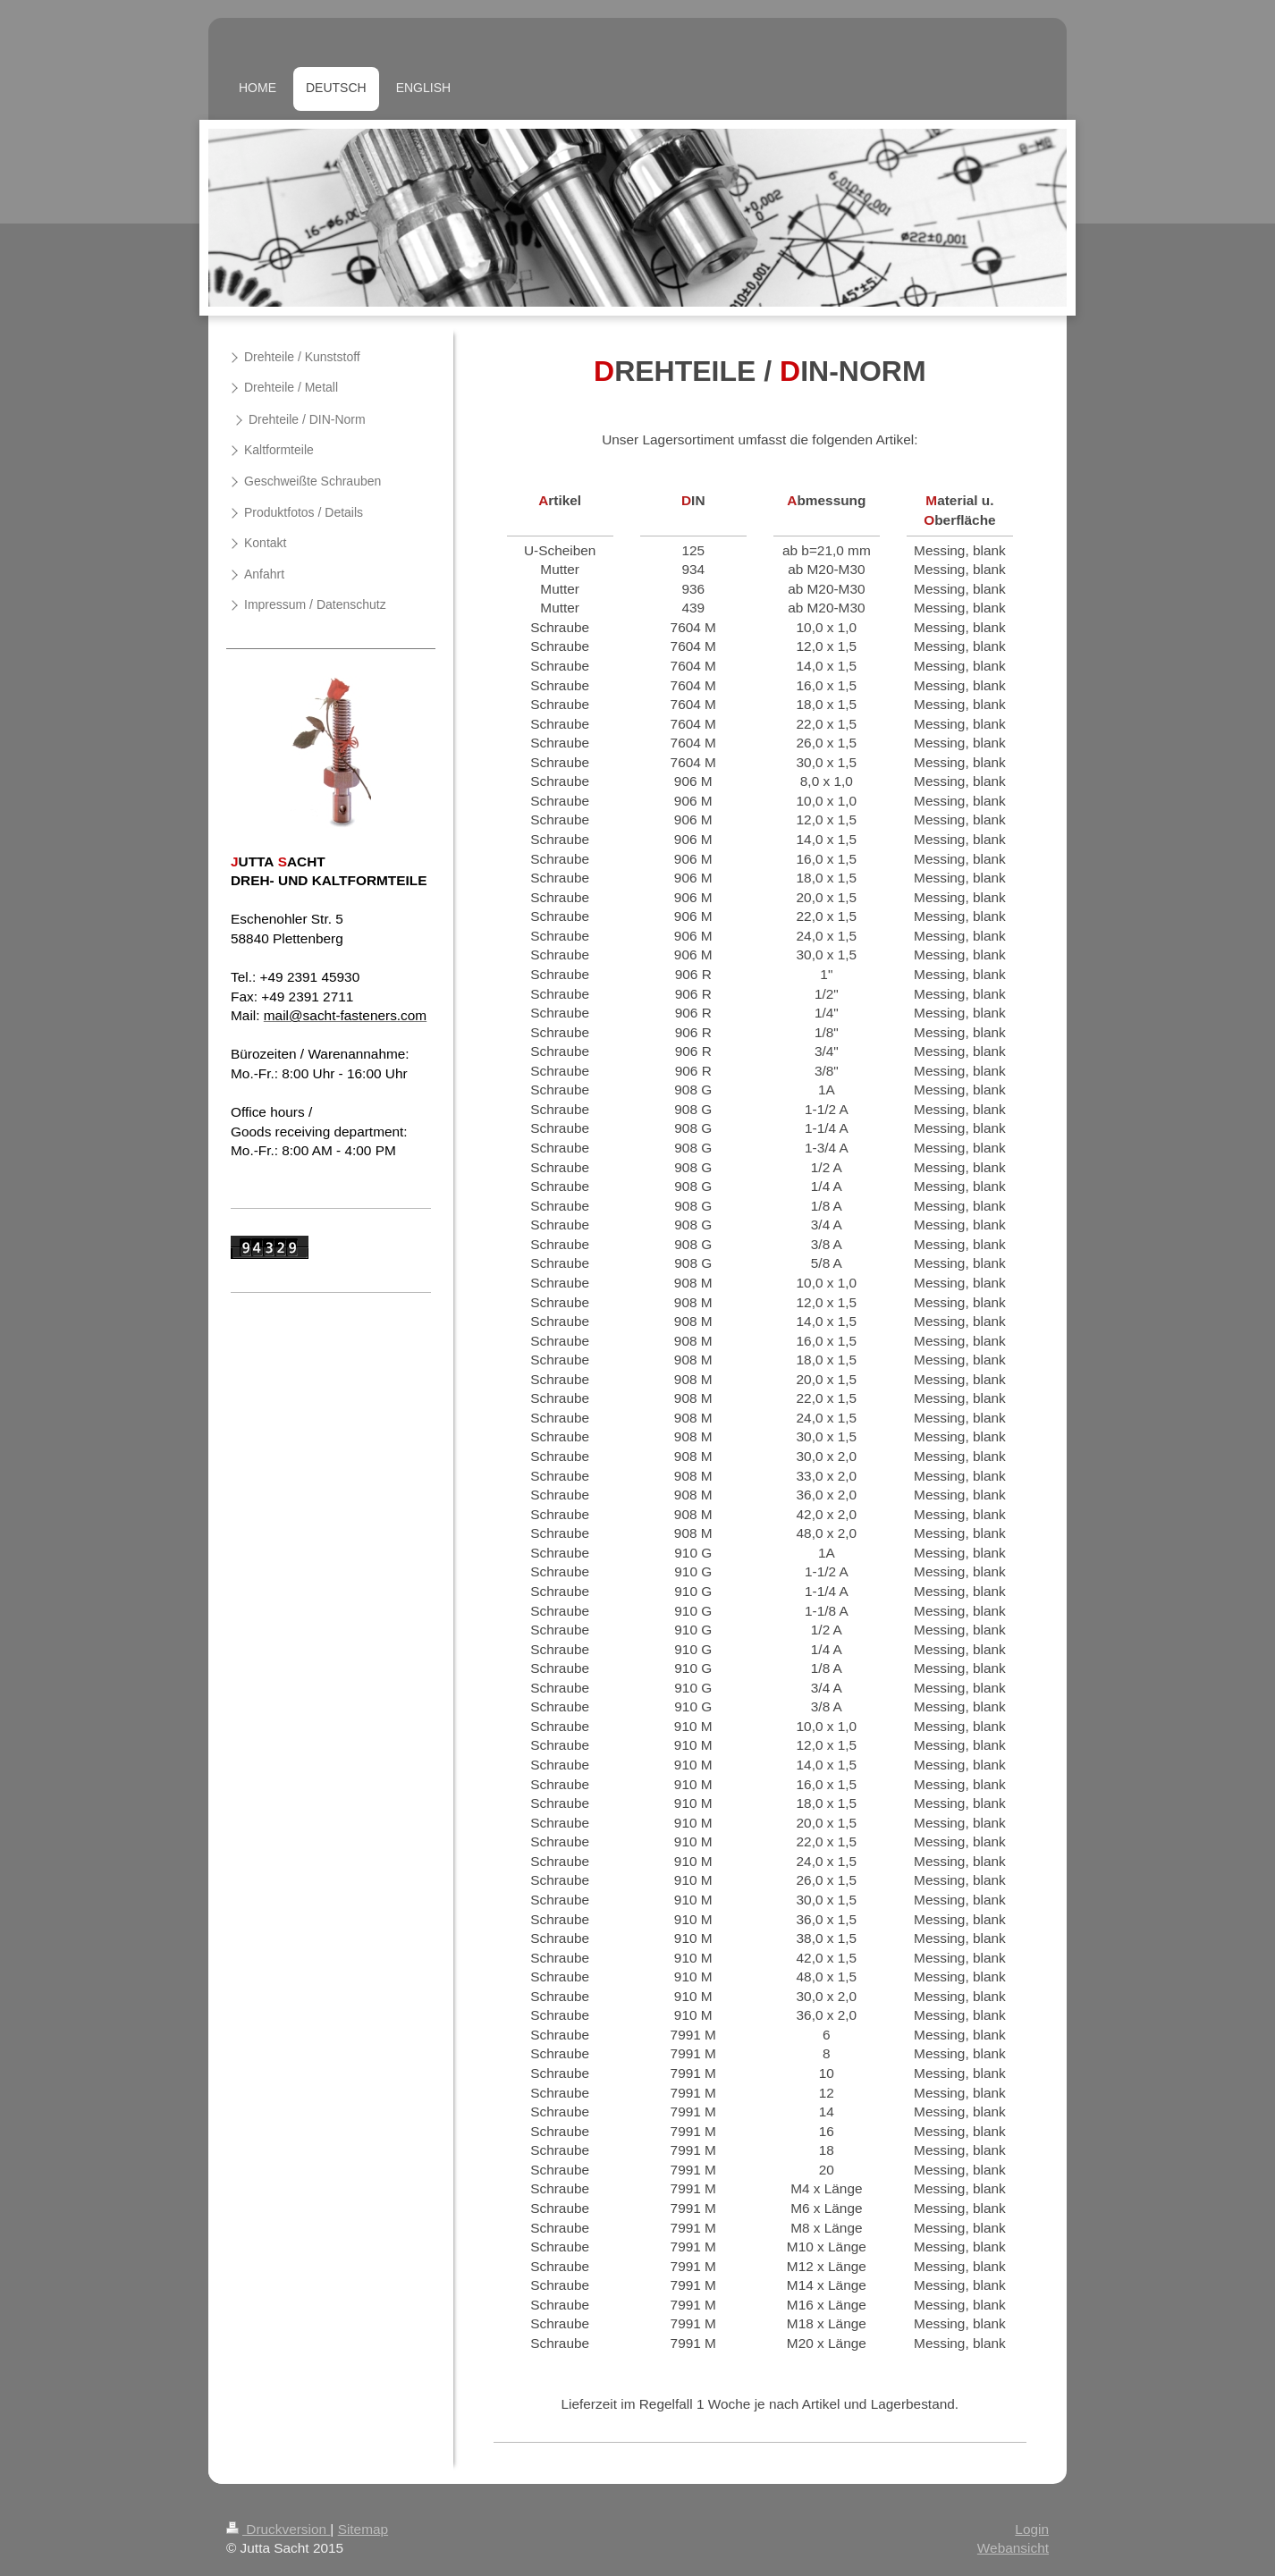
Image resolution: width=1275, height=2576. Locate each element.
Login (1032, 2529)
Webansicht (1013, 2547)
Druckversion (278, 2529)
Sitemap (363, 2529)
